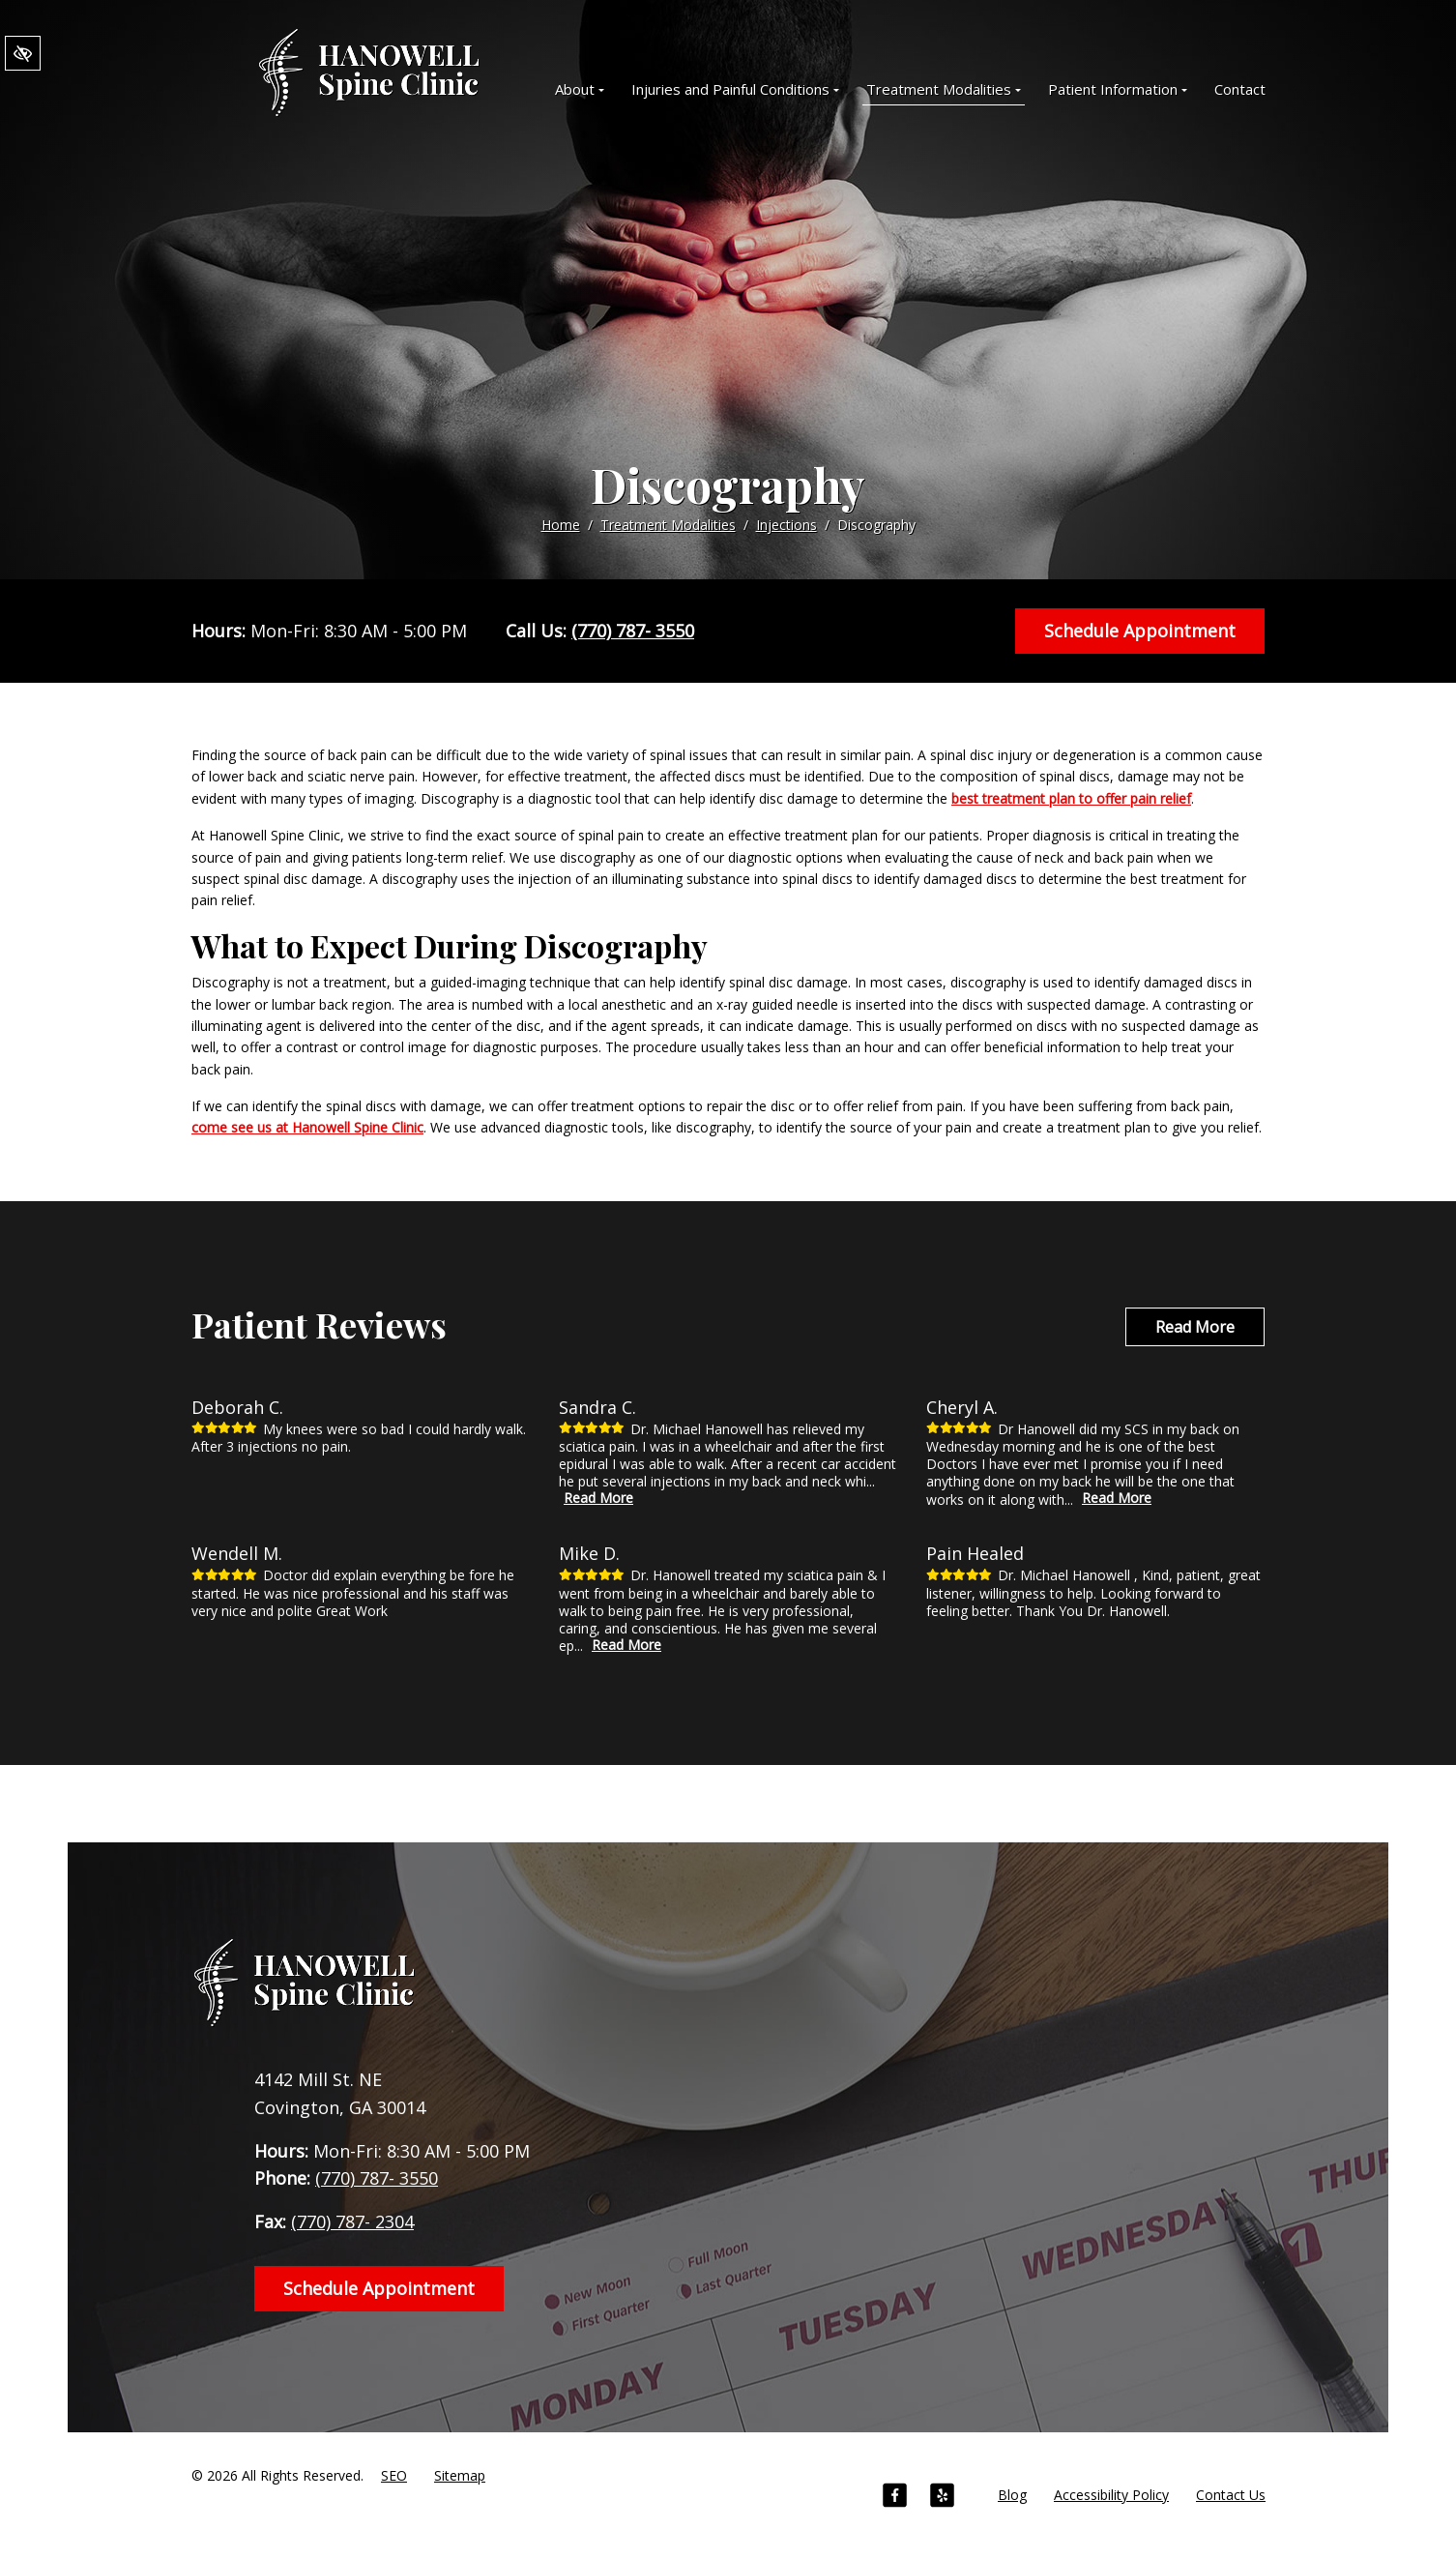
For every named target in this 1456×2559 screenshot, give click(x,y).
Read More (1195, 1327)
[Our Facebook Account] (895, 2498)
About (579, 89)
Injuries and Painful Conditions (735, 89)
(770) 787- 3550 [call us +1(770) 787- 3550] (632, 630)
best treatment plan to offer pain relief (1071, 798)
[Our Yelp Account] (942, 2498)
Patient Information (1117, 89)
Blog (1012, 2494)
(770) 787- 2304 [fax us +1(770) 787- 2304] (352, 2221)
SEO (394, 2475)
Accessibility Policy (1111, 2494)
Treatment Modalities (943, 89)
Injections (786, 524)
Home (560, 524)
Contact (1240, 89)
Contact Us (1231, 2494)
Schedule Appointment (1140, 630)
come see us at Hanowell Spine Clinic (307, 1127)
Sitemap (459, 2475)
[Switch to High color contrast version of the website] (23, 54)
